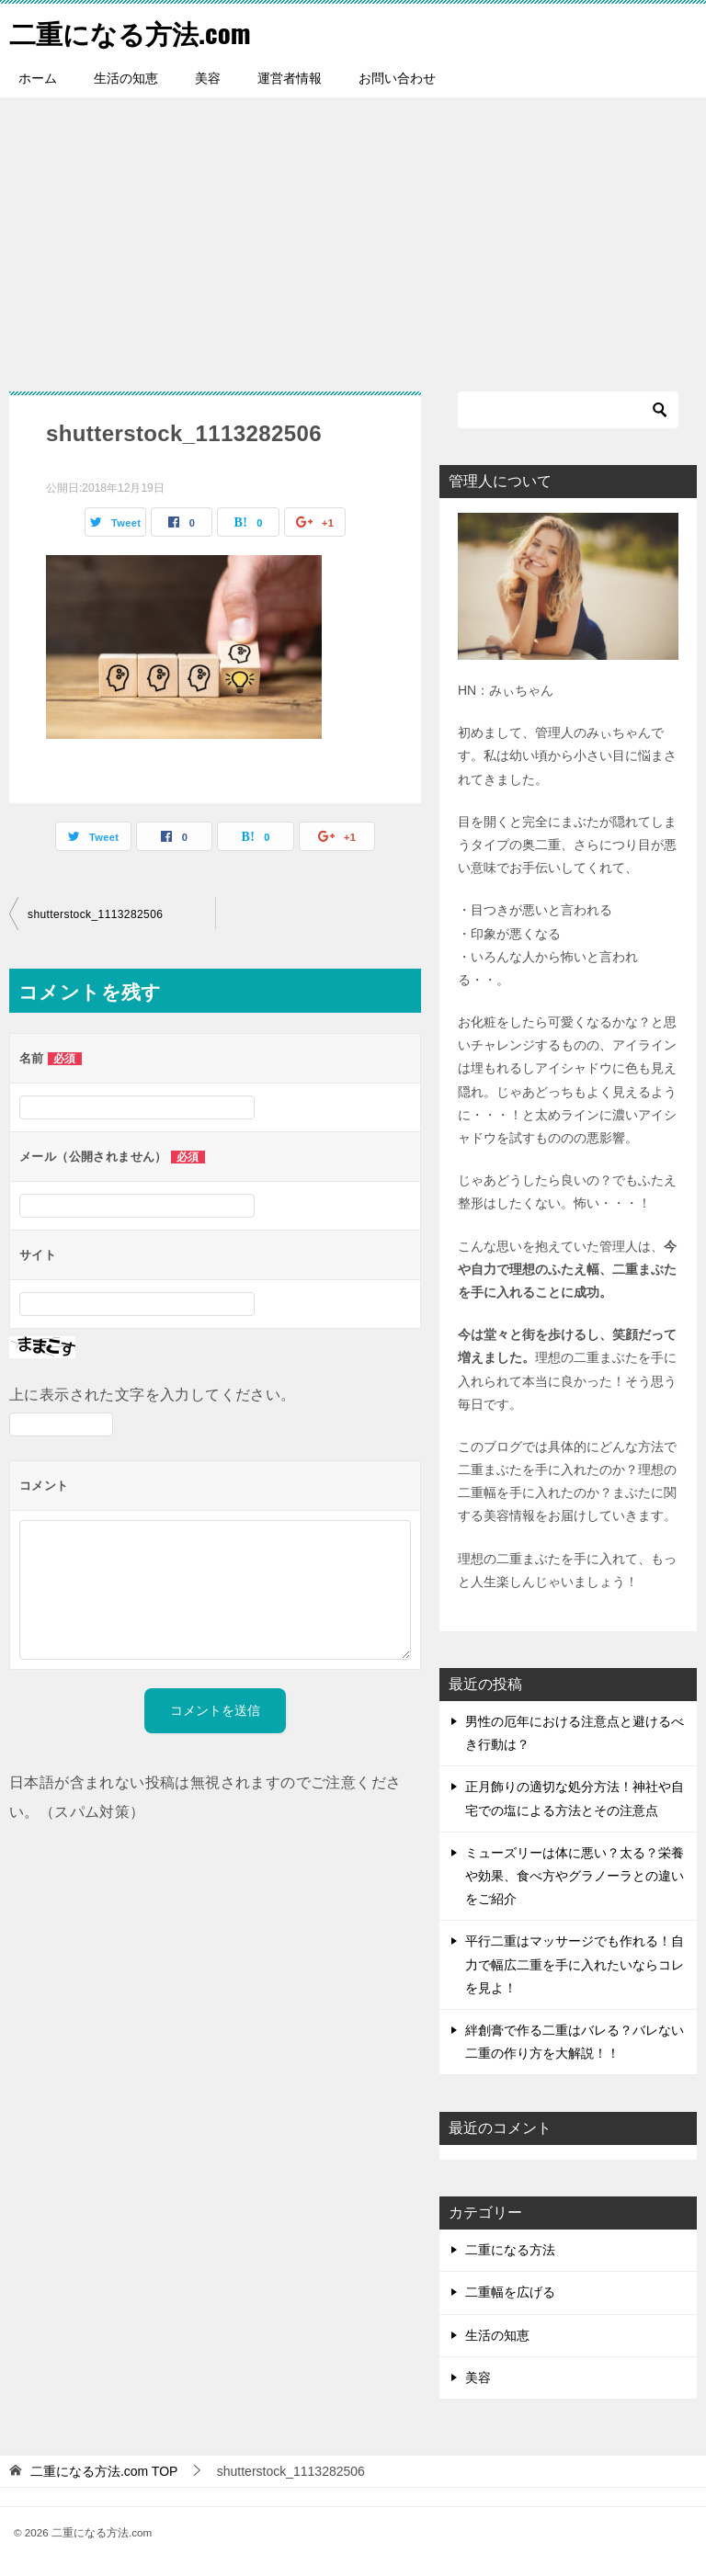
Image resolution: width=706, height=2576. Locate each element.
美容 (208, 78)
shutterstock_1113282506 (95, 914)
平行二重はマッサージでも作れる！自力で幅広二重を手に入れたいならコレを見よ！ (574, 1964)
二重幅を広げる (510, 2292)
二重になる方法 (510, 2249)
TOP (104, 2471)
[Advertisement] (353, 235)
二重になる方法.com (133, 31)
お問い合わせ (397, 78)
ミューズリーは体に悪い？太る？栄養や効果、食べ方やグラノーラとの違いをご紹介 (574, 1875)
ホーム (37, 78)
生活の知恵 (126, 78)
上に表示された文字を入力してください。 (152, 1394)
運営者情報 (289, 78)
